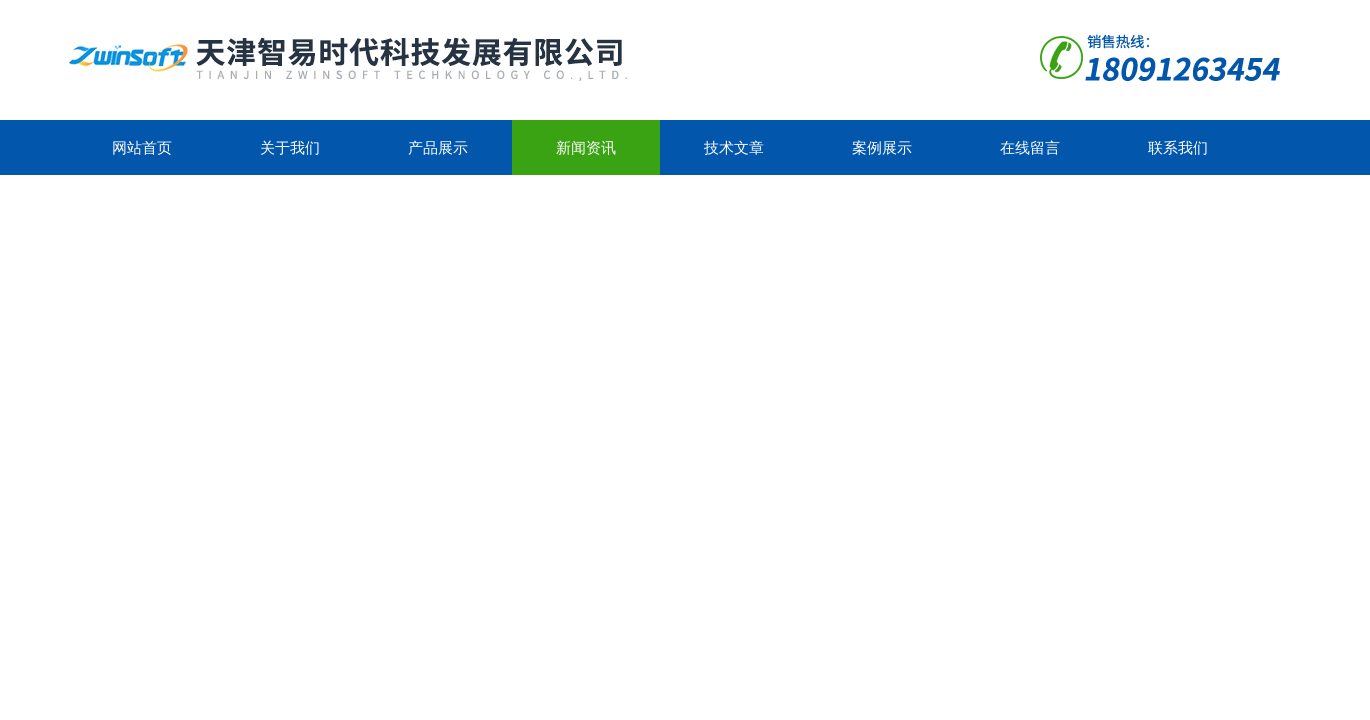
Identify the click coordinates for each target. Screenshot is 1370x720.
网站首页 (142, 147)
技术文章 (734, 147)
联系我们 (1178, 147)
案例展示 (882, 147)
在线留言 (1030, 147)
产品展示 (438, 147)
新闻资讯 (586, 147)
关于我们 (290, 147)
